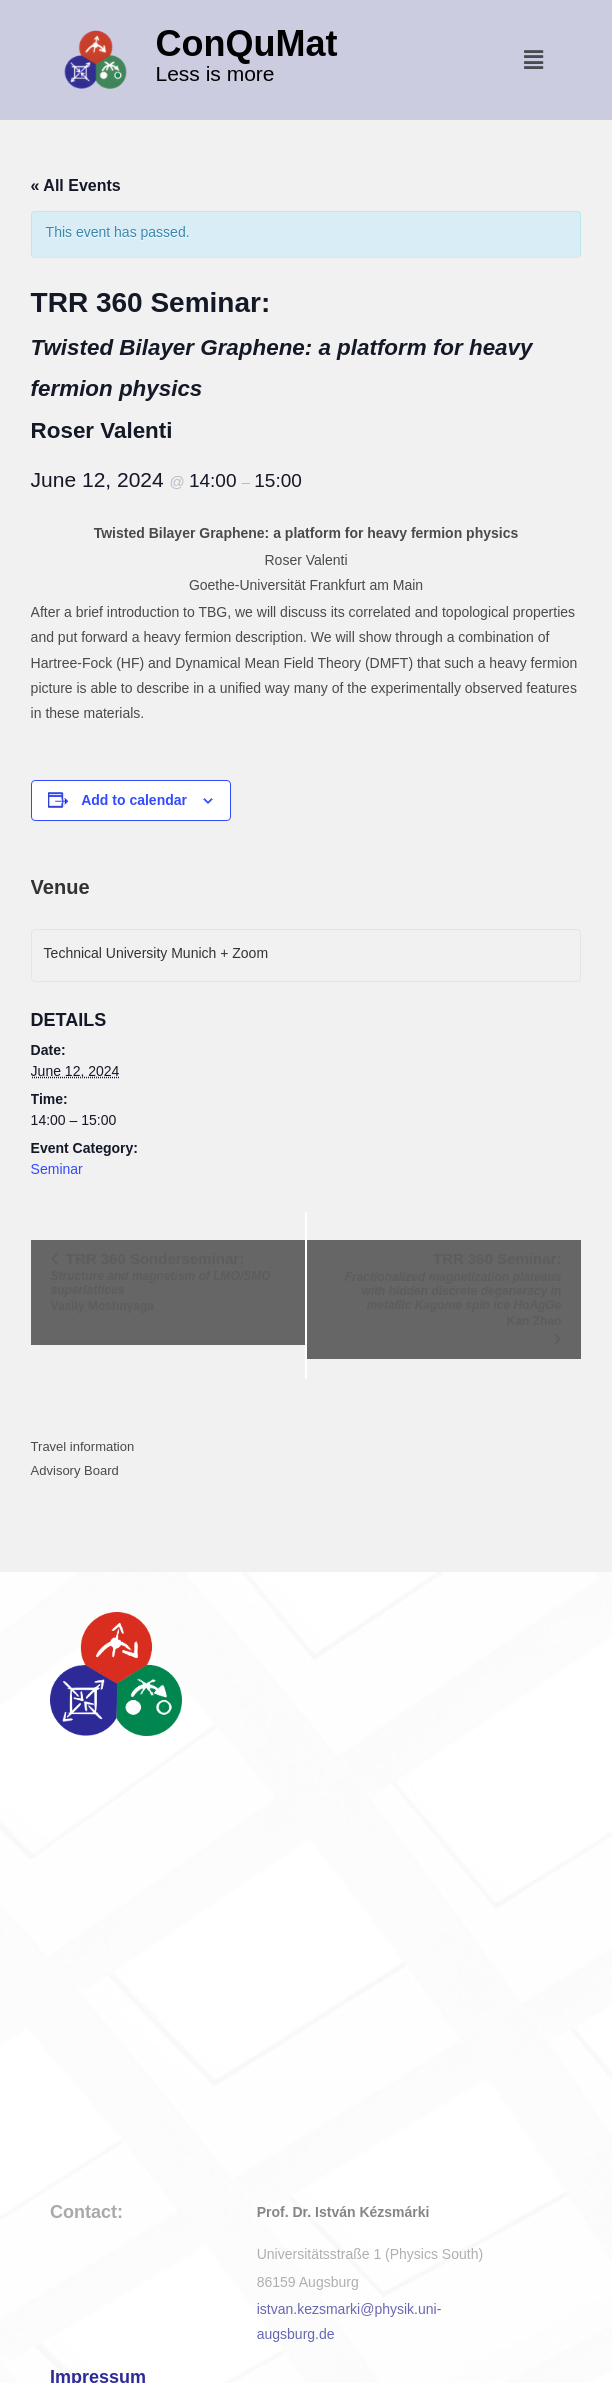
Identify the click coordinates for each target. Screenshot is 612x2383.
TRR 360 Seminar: (443, 1289)
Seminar (57, 1169)
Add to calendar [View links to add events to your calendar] (134, 800)
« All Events (76, 185)
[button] (534, 60)
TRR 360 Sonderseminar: (168, 1281)
